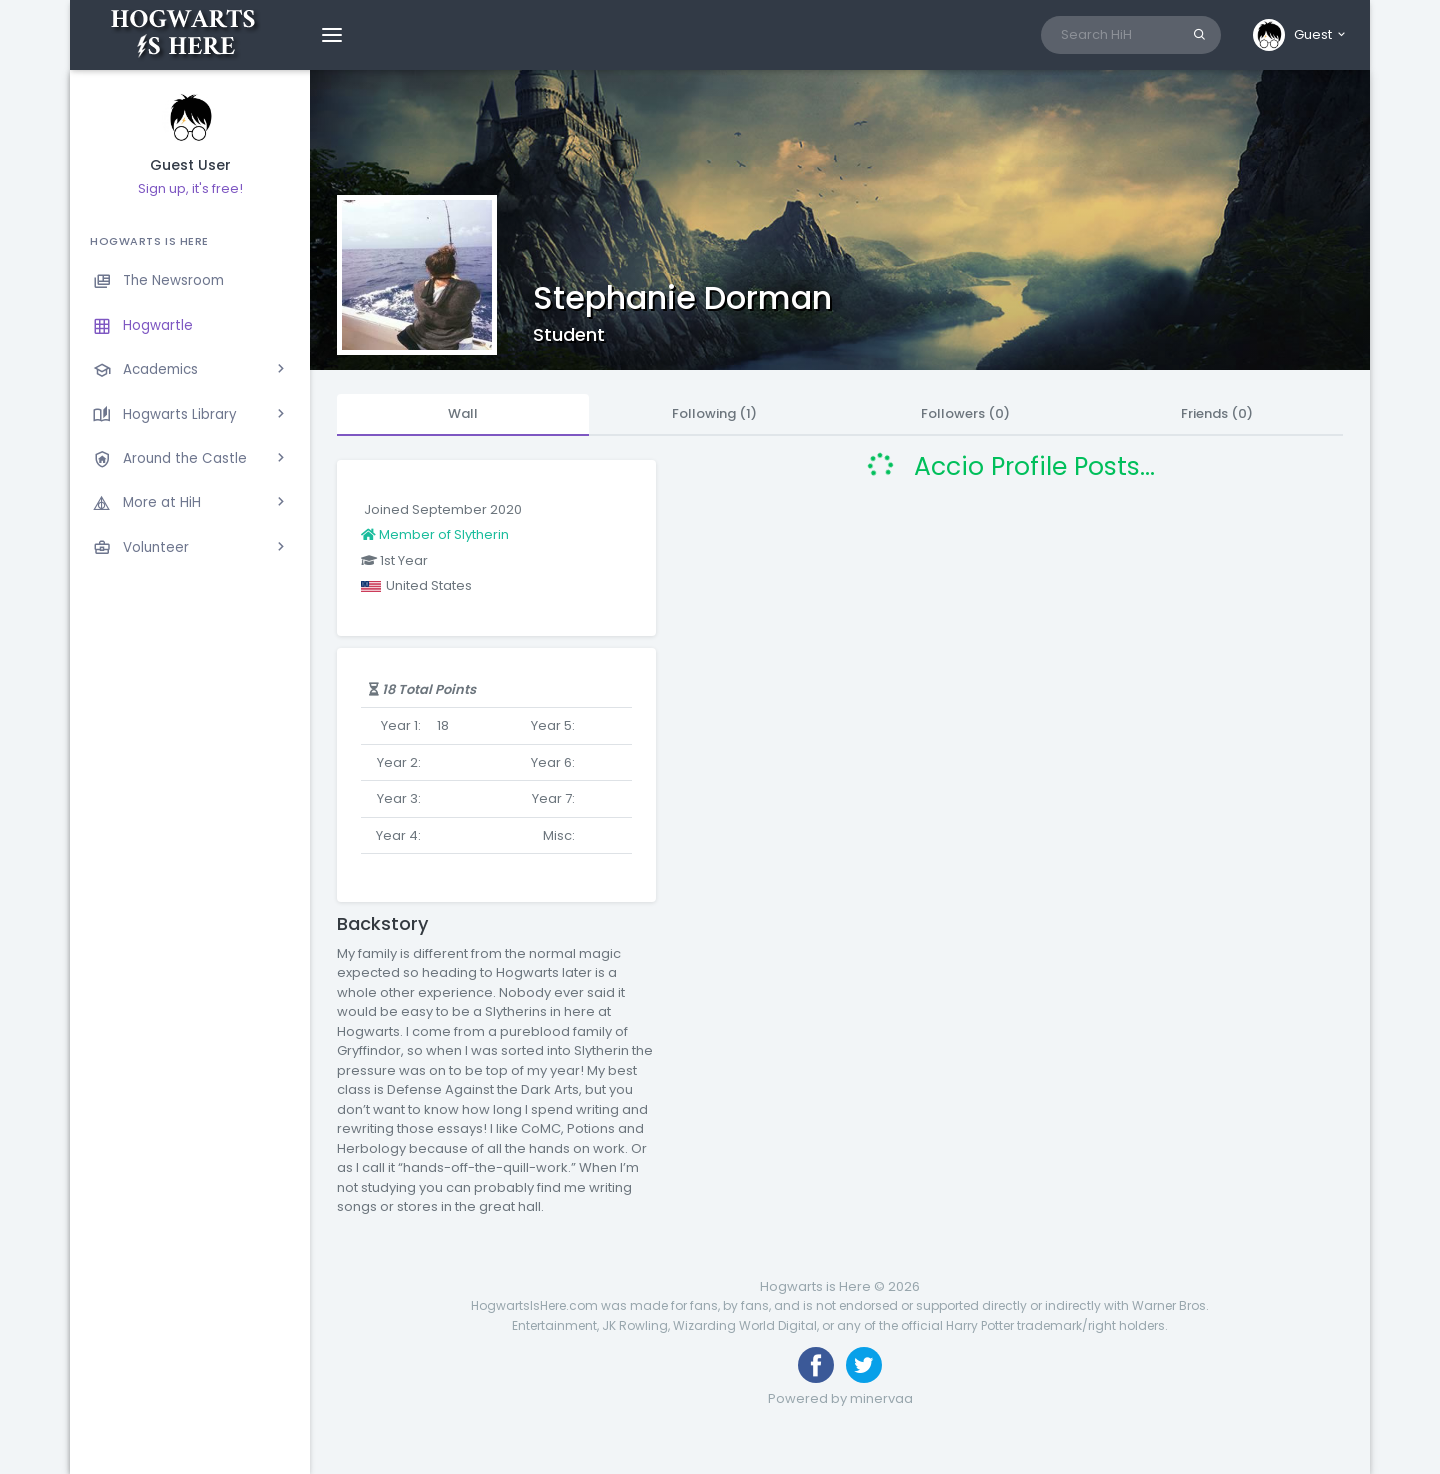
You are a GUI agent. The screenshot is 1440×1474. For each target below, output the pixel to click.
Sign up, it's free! (190, 188)
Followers (965, 413)
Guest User (190, 165)
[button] (1300, 35)
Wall (463, 413)
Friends (1217, 413)
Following (714, 413)
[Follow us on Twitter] (864, 1365)
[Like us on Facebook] (816, 1365)
